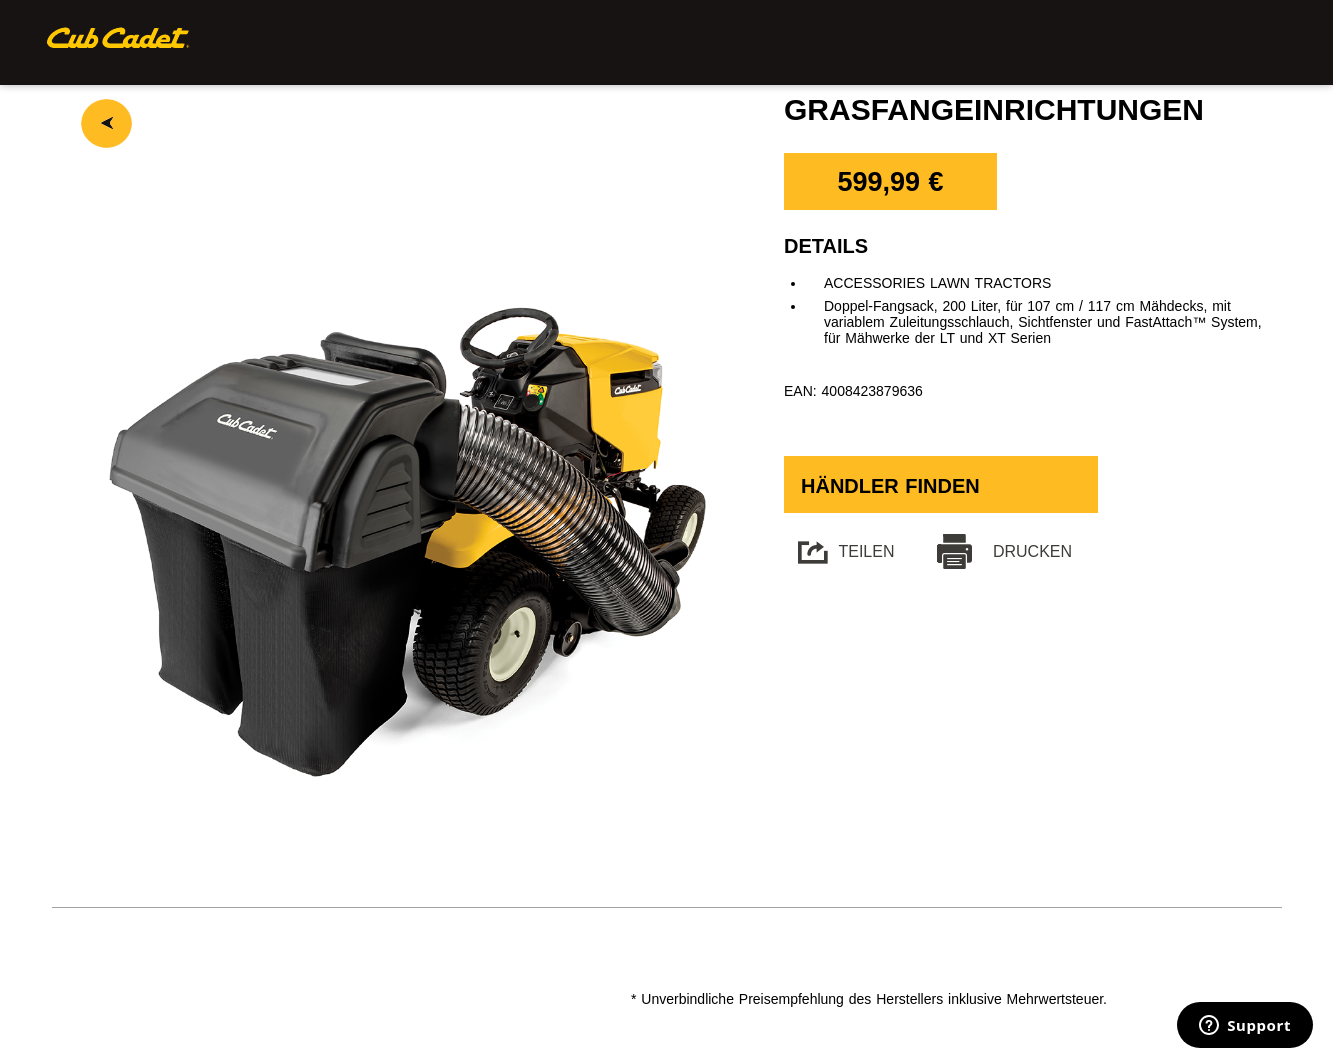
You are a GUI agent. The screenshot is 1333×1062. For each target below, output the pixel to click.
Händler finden (890, 486)
